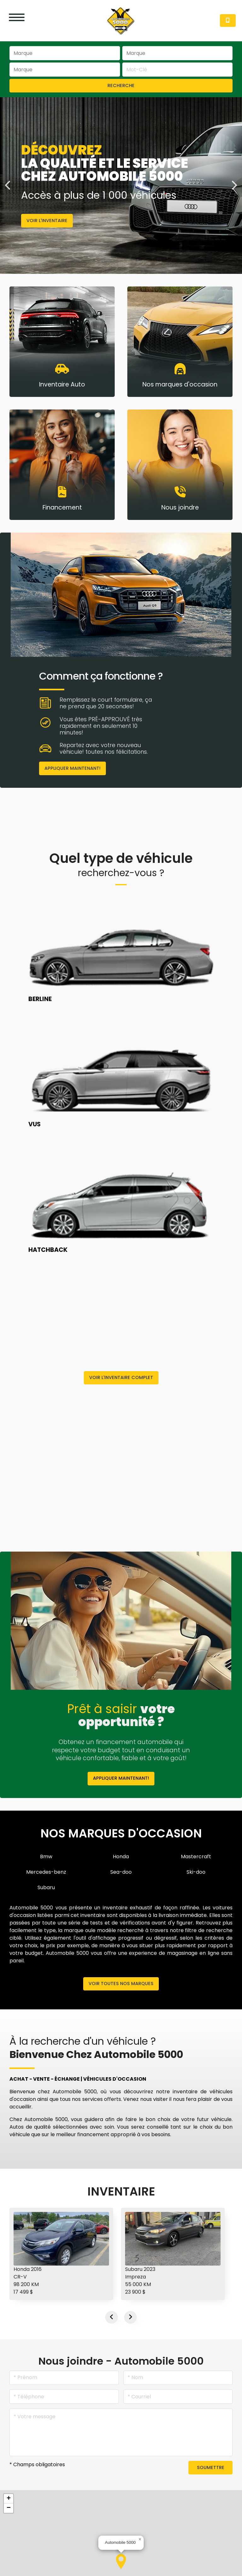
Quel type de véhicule (121, 865)
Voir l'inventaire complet (121, 1377)
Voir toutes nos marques (121, 1983)
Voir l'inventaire (47, 220)
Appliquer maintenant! (72, 768)
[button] (121, 2561)
